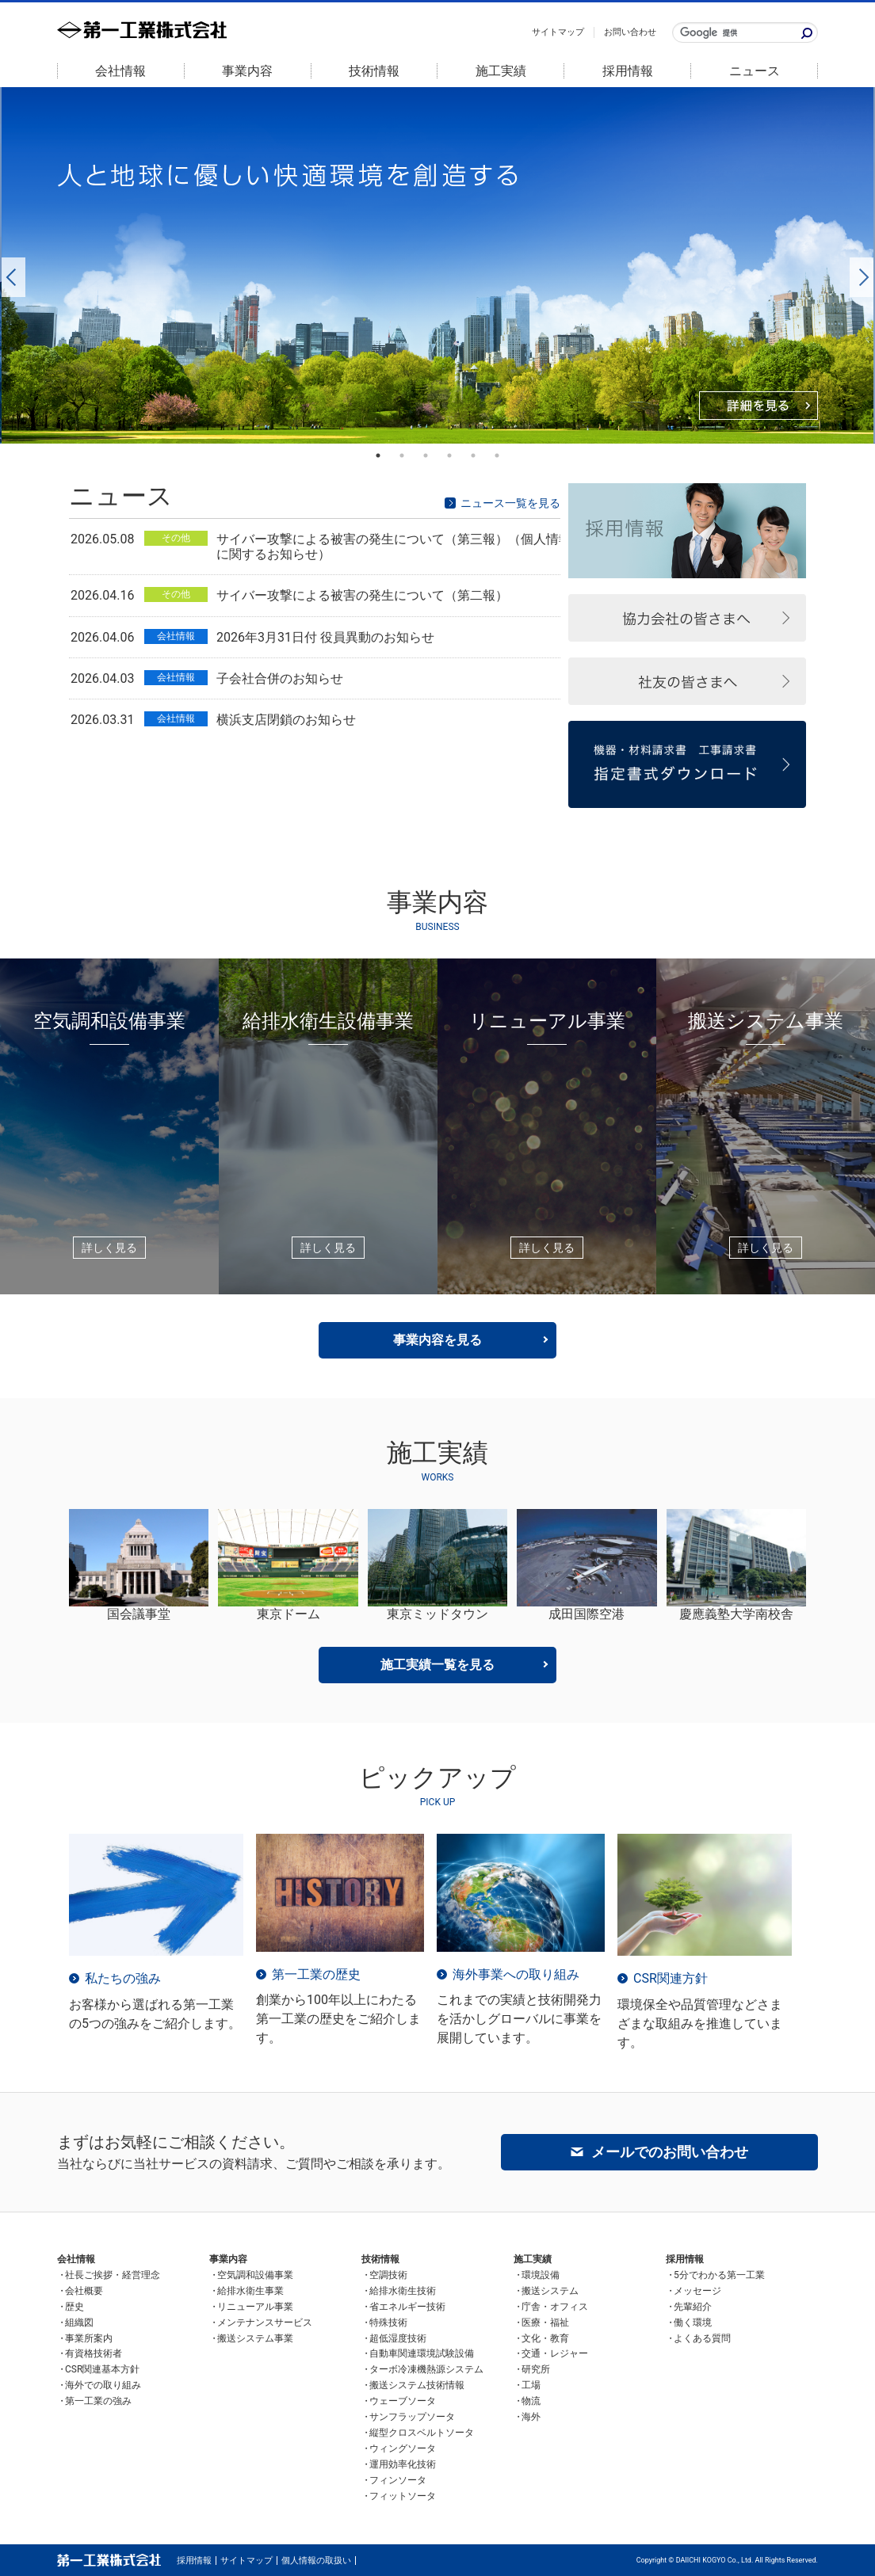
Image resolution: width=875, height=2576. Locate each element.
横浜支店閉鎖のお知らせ (286, 719)
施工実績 (501, 70)
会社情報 (120, 70)
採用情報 (627, 70)
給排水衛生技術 (402, 2290)
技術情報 (374, 70)
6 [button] (497, 455)
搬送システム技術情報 (416, 2385)
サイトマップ (558, 32)
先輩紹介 (693, 2306)
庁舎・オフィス (555, 2306)
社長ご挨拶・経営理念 (112, 2275)
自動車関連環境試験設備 (421, 2353)
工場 (531, 2385)
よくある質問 (702, 2338)
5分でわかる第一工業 (719, 2275)
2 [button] (402, 455)
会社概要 (84, 2290)
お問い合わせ (630, 32)
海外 (531, 2416)
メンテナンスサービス (264, 2322)
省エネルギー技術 (407, 2306)
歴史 (74, 2306)
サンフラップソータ (412, 2416)
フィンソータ (397, 2480)
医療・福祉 (545, 2322)
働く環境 (693, 2322)
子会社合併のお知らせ (279, 678)
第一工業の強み (98, 2400)
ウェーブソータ (402, 2400)
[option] (437, 265)
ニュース (754, 70)
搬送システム (550, 2290)
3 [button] (426, 455)
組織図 (79, 2322)
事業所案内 (89, 2338)
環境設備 (541, 2275)
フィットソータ (402, 2496)
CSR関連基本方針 (102, 2369)
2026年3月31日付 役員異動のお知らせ (325, 637)
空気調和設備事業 (255, 2275)
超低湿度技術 (397, 2338)
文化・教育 (545, 2338)
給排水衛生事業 (250, 2290)
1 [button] (378, 455)
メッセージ (697, 2290)
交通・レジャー (555, 2353)
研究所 (536, 2369)
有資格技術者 (93, 2353)
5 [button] (473, 455)
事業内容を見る (437, 1339)
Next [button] (857, 265)
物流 (531, 2400)
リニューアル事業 (255, 2306)
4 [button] (449, 455)
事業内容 (247, 70)
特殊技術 (388, 2322)
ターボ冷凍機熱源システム (426, 2369)
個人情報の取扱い (316, 2560)
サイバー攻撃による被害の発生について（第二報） (362, 595)
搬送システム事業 (255, 2338)
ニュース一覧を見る (510, 503)
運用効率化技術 (402, 2464)
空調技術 (388, 2275)
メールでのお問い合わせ (669, 2151)
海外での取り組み (103, 2385)
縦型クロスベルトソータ (421, 2432)
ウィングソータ (402, 2448)
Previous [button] (9, 265)
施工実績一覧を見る (437, 1664)
